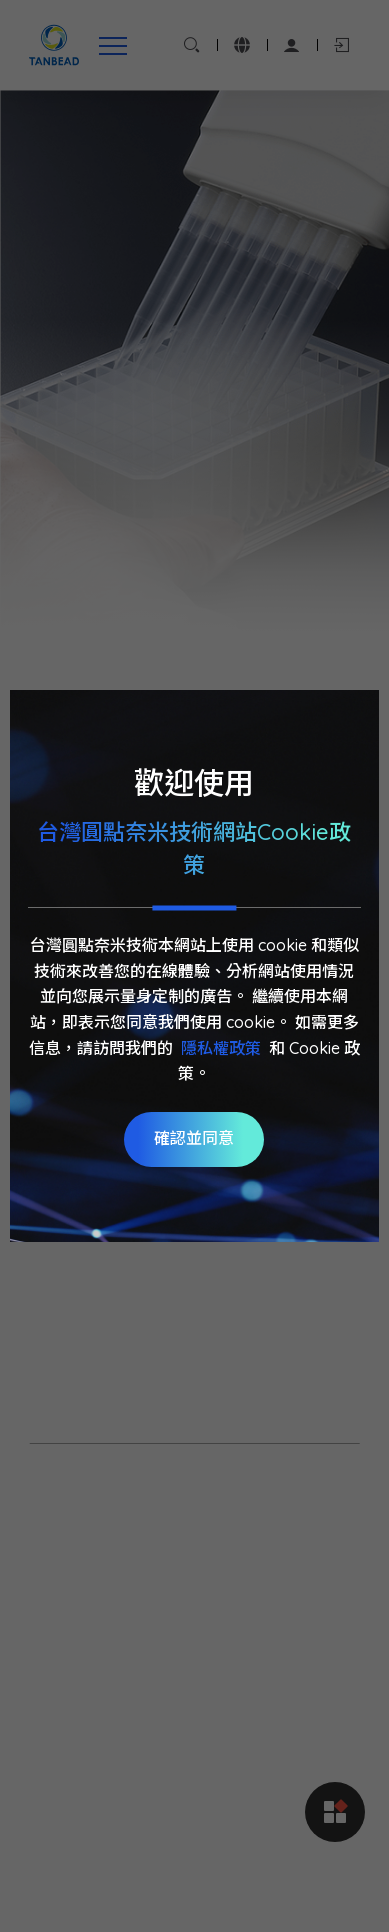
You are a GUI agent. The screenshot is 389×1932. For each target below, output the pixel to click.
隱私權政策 (221, 1048)
